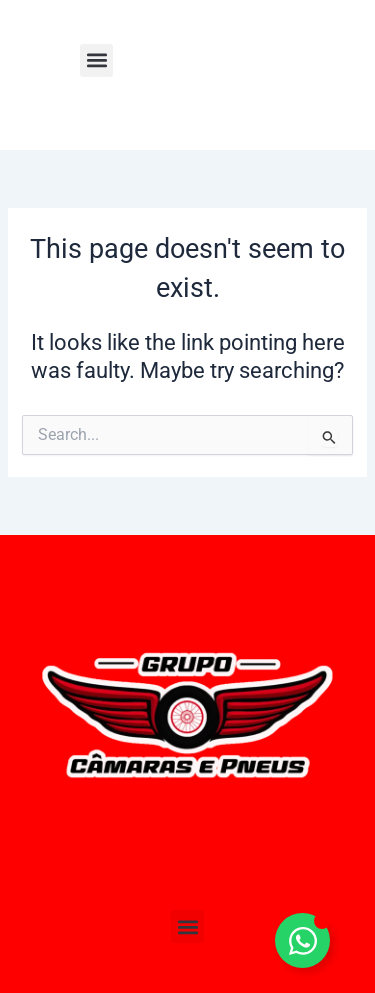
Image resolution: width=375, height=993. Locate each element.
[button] (96, 60)
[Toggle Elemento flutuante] (302, 940)
